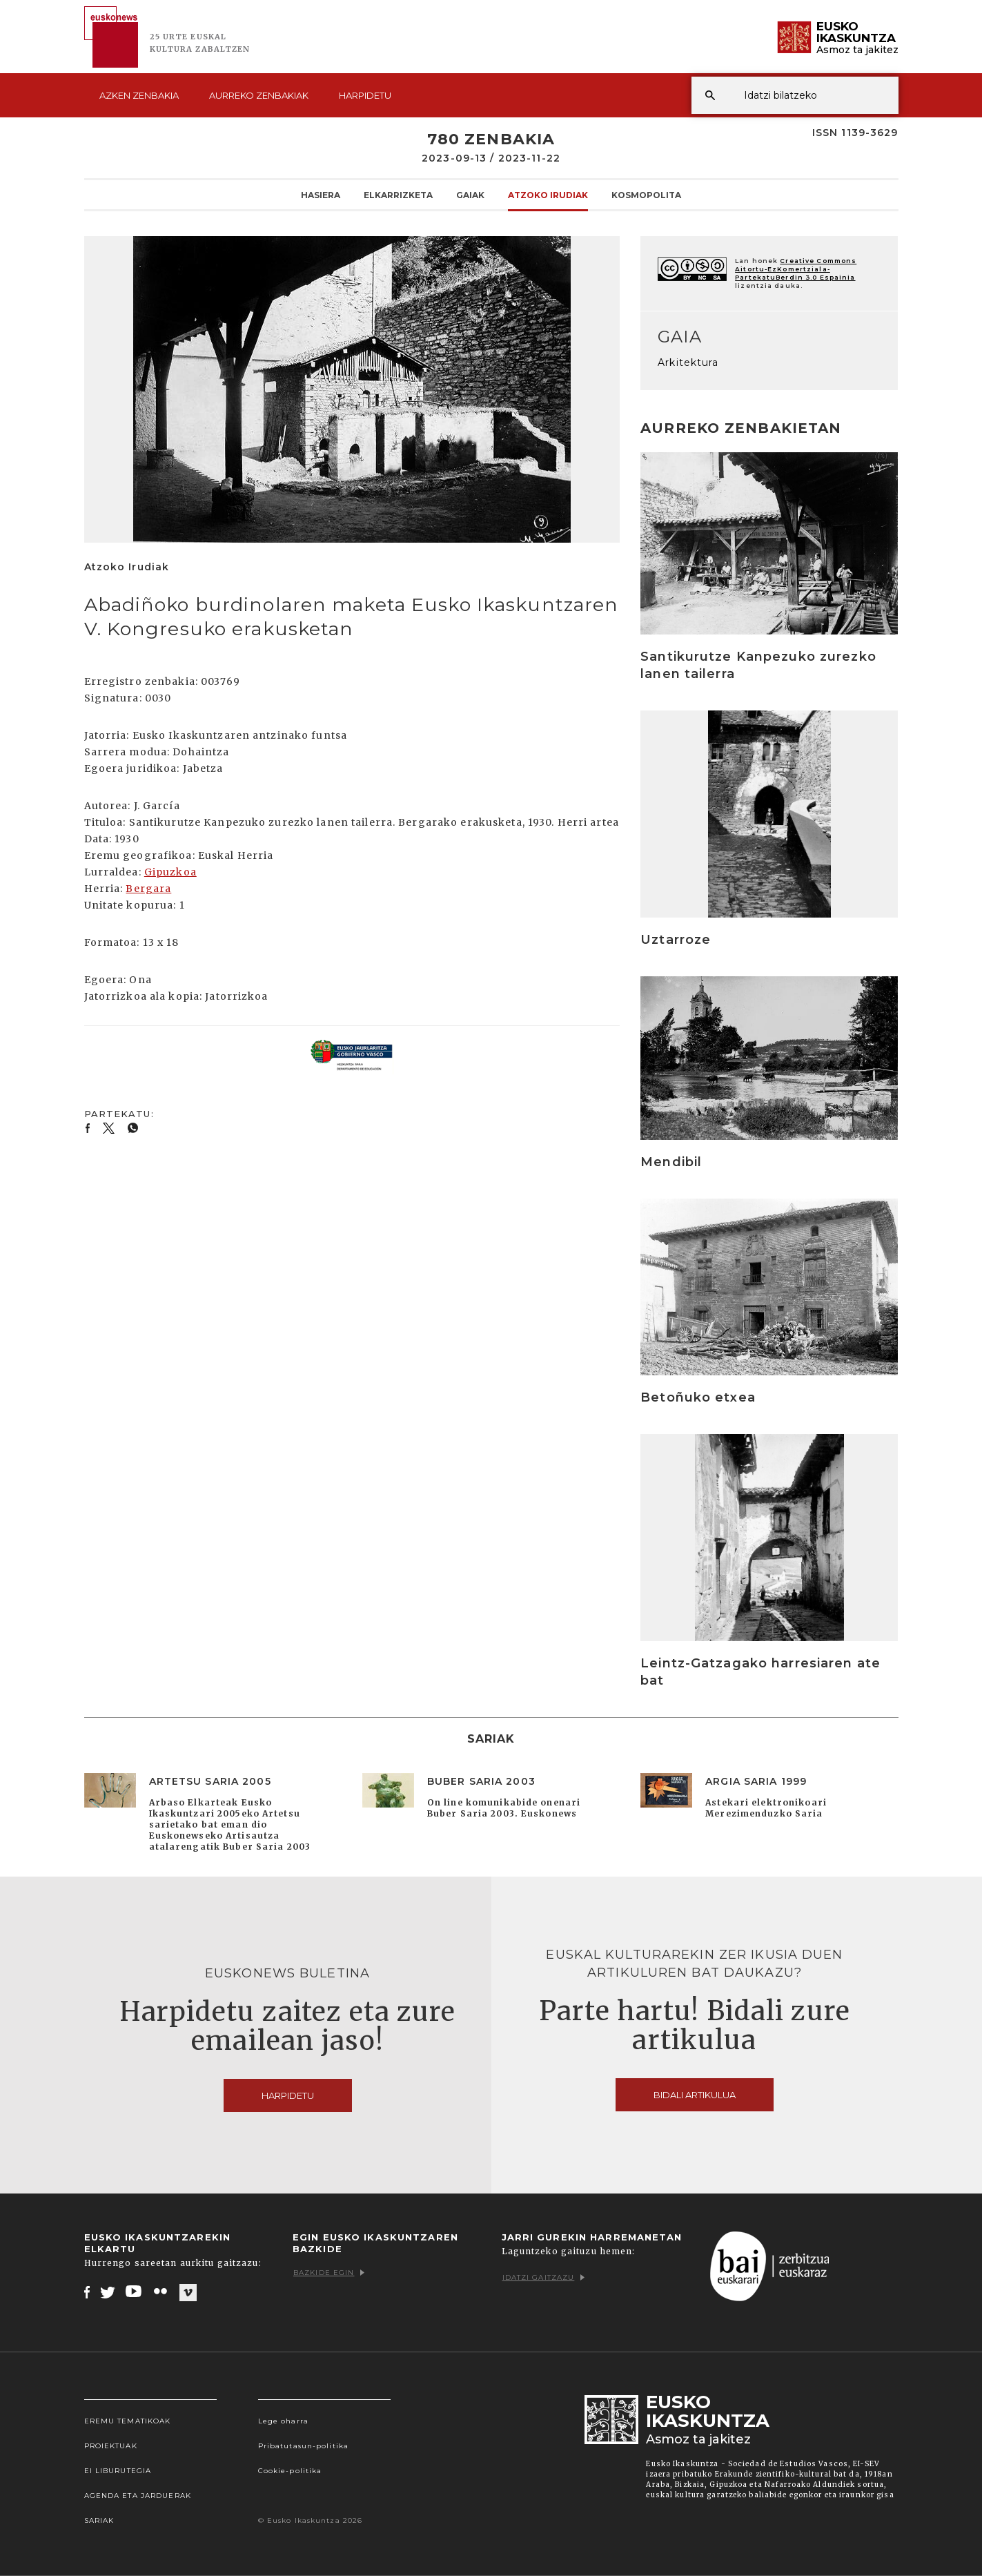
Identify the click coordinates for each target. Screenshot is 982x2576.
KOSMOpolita (646, 194)
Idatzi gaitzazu (543, 2277)
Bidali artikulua (695, 2094)
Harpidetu (365, 95)
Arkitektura (688, 362)
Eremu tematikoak (127, 2421)
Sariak (99, 2520)
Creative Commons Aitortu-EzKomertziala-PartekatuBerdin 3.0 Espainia (795, 269)
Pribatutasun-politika (303, 2445)
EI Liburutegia (118, 2470)
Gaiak (470, 194)
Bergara (148, 888)
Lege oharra (283, 2421)
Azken (139, 95)
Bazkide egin (328, 2272)
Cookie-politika (290, 2470)
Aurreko (258, 95)
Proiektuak (110, 2445)
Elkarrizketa (398, 194)
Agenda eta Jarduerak (137, 2495)
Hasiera (320, 194)
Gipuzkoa (170, 872)
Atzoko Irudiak (548, 194)
